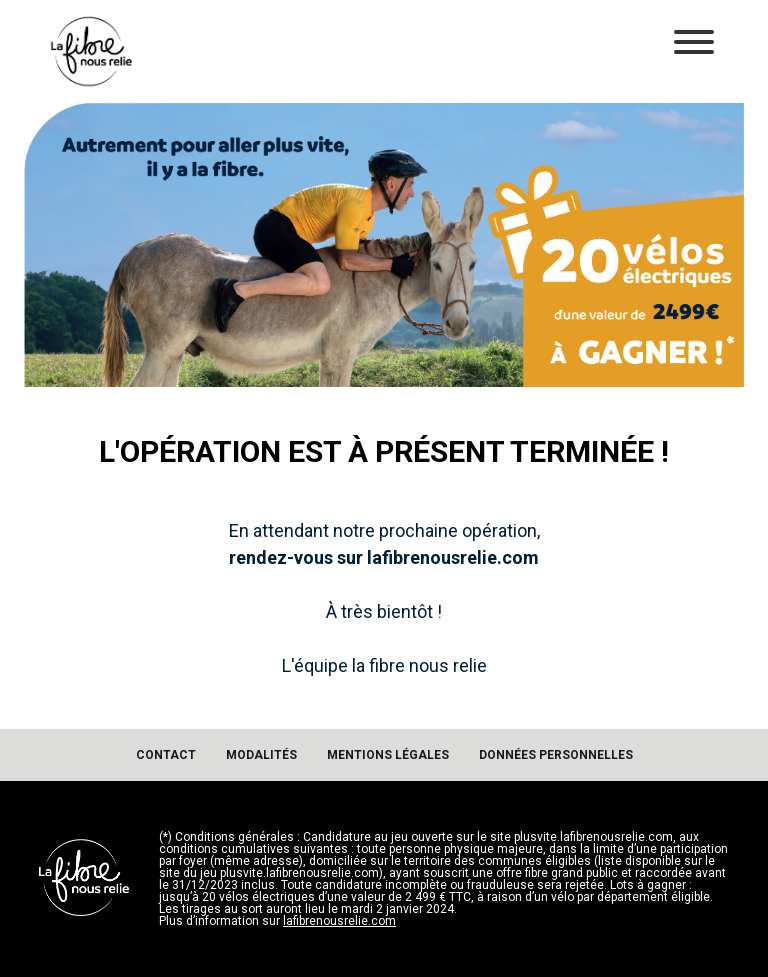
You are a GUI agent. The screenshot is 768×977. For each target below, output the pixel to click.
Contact (166, 755)
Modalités (261, 755)
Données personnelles (556, 755)
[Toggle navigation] (694, 43)
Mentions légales (388, 755)
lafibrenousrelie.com (339, 921)
